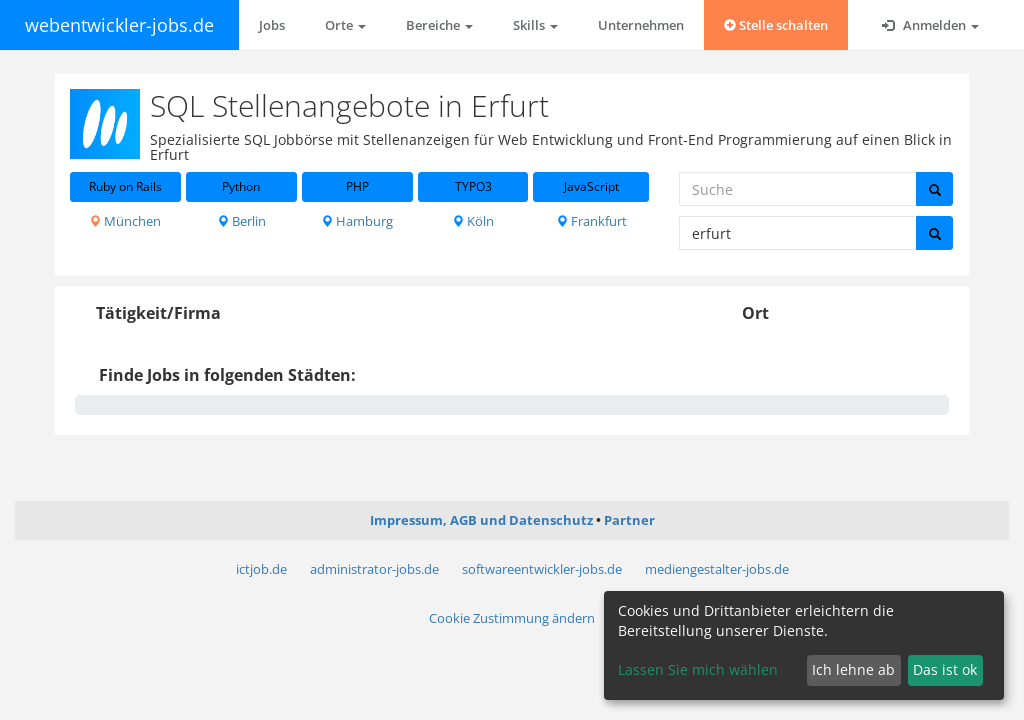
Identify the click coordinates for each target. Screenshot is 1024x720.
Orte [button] (345, 25)
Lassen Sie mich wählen (698, 669)
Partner (629, 520)
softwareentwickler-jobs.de (542, 569)
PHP (357, 186)
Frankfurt (591, 221)
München (125, 221)
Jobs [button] (272, 25)
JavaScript (591, 186)
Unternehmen (641, 25)
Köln (473, 221)
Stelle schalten (776, 25)
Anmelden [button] (930, 25)
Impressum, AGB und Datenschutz (481, 520)
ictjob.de (261, 569)
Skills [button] (535, 25)
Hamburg (357, 221)
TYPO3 (473, 186)
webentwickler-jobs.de (119, 25)
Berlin (241, 221)
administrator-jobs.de (374, 569)
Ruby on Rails (125, 186)
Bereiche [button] (439, 25)
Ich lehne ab (853, 669)
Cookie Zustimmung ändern (512, 618)
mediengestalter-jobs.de (717, 569)
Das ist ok (945, 669)
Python (241, 186)
